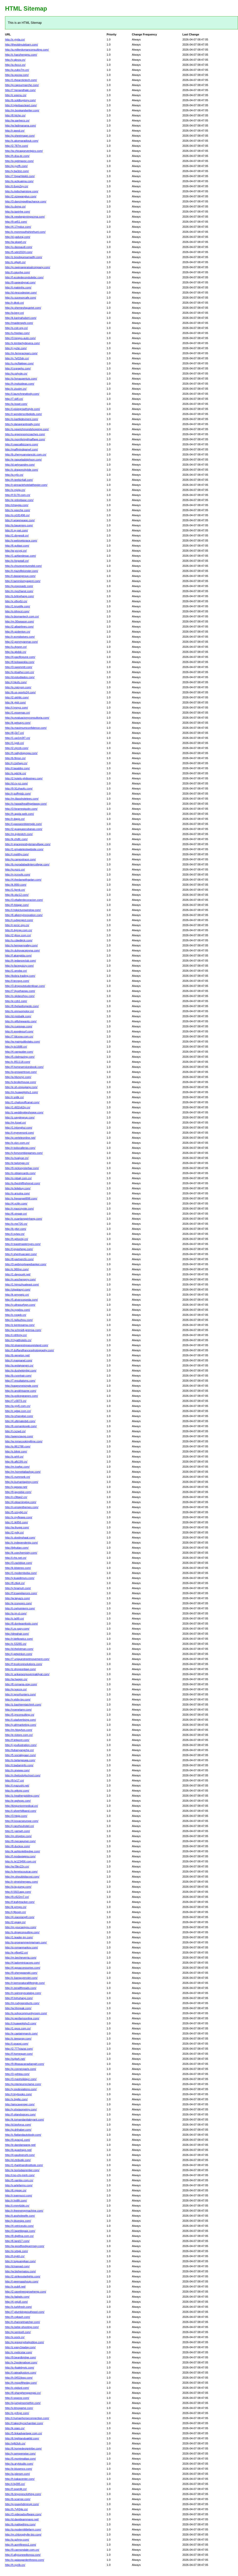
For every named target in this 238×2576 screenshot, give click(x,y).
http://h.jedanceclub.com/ (20, 960)
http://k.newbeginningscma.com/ (25, 216)
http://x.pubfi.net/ (15, 2286)
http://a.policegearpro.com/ (21, 1395)
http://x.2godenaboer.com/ (21, 2362)
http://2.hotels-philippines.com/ (24, 778)
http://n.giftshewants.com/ (21, 1021)
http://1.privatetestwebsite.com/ (24, 849)
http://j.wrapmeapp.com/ (20, 520)
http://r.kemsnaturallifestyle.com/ (25, 1982)
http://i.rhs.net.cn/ (15, 1557)
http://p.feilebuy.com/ (18, 1188)
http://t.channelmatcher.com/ (22, 2321)
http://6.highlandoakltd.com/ (22, 2438)
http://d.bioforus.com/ (18, 2124)
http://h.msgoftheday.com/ (21, 2382)
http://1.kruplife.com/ (17, 606)
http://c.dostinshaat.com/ (20, 1537)
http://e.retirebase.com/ (19, 500)
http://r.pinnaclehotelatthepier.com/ (26, 484)
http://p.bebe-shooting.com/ (22, 2327)
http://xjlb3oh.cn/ (15, 2443)
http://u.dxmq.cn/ (15, 206)
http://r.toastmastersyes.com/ (23, 1243)
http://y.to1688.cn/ (16, 1046)
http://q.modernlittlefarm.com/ (23, 2529)
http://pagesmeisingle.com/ (21, 1385)
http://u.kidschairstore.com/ (21, 191)
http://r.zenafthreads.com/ (20, 1987)
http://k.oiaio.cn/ (15, 2428)
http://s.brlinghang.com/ (19, 596)
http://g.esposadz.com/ (19, 586)
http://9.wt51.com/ (16, 221)
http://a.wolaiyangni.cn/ (19, 1365)
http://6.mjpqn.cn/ (15, 2190)
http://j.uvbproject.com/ (19, 920)
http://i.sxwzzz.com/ (17, 2397)
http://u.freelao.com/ (17, 333)
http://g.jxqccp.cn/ (16, 1689)
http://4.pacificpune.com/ (20, 656)
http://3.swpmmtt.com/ (18, 667)
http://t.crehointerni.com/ (20, 1608)
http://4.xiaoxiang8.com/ (19, 1917)
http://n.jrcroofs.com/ (17, 874)
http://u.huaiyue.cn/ (17, 1157)
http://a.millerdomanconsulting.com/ (27, 49)
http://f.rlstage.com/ (17, 904)
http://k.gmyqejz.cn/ (17, 1294)
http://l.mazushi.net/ (17, 1785)
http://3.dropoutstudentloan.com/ (25, 985)
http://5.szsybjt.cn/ (16, 1512)
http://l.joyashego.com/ (19, 1249)
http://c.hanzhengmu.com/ (21, 54)
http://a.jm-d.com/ (16, 1613)
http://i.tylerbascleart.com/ (21, 105)
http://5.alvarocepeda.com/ (21, 1299)
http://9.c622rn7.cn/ (17, 1896)
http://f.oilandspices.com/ (20, 2114)
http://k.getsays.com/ (18, 722)
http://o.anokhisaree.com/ (20, 1390)
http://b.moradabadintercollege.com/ (27, 864)
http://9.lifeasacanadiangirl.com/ (24, 2063)
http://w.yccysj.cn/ (16, 550)
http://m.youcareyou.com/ (20, 1927)
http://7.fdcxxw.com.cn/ (19, 1036)
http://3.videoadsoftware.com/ (23, 2514)
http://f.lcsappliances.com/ (21, 1593)
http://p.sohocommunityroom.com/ (26, 2013)
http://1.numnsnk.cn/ (17, 1476)
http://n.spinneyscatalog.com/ (23, 1993)
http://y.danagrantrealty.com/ (22, 424)
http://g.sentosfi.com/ (18, 2332)
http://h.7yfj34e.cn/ (16, 2509)
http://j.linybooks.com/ (18, 2094)
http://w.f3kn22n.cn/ (17, 1866)
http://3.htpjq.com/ (16, 1815)
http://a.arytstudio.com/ (19, 2463)
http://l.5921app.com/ (18, 1891)
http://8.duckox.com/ (17, 1846)
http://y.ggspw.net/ (16, 1486)
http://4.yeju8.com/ (16, 2301)
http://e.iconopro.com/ (18, 1603)
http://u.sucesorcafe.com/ (20, 297)
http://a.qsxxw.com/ (17, 74)
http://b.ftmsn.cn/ (15, 758)
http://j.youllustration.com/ (21, 1745)
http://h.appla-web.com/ (19, 813)
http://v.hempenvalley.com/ (21, 945)
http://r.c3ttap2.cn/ (16, 1497)
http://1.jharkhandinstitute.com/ (24, 2165)
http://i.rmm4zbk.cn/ (17, 2205)
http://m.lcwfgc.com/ (17, 1466)
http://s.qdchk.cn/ (15, 773)
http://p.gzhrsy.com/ (17, 2539)
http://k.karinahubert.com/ (20, 317)
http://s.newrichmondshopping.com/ (27, 429)
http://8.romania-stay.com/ (21, 1684)
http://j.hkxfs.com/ (16, 682)
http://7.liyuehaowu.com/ (20, 990)
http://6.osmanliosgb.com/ (21, 1426)
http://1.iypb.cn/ (14, 742)
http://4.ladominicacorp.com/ (22, 1962)
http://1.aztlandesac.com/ (20, 555)
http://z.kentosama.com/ (20, 1324)
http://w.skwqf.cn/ (15, 241)
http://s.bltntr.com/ (16, 1451)
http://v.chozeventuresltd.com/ (23, 565)
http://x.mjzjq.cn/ (15, 489)
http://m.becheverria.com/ (20, 1957)
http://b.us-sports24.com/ (20, 692)
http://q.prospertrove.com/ (21, 1071)
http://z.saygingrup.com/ (20, 1117)
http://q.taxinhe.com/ (17, 211)
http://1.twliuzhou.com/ (19, 1319)
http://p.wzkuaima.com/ (19, 181)
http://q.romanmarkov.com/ (21, 1947)
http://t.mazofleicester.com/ (21, 570)
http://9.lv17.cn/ (14, 1780)
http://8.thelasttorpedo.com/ (22, 1006)
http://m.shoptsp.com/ (18, 1836)
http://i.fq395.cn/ (15, 2483)
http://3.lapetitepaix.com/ (20, 2230)
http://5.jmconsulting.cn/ (19, 1714)
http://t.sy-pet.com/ (16, 530)
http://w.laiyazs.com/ (17, 1598)
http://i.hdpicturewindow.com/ (23, 909)
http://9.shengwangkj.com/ (21, 1972)
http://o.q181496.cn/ (17, 515)
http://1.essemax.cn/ (17, 712)
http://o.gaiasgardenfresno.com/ (24, 2559)
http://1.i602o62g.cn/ (17, 1107)
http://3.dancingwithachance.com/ (25, 201)
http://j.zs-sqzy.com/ (17, 1628)
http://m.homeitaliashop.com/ (23, 1471)
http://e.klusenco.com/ (18, 2468)
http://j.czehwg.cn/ (16, 763)
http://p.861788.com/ (17, 1446)
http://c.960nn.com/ (17, 1269)
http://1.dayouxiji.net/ (18, 1274)
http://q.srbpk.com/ (16, 2251)
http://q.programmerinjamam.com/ (26, 1942)
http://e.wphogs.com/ (18, 1800)
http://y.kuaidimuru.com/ (19, 1578)
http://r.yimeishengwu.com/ (21, 1881)
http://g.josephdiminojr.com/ (22, 2504)
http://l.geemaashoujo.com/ (21, 2281)
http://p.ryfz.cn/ (14, 474)
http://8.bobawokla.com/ (19, 661)
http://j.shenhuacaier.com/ (21, 1254)
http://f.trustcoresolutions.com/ (23, 1664)
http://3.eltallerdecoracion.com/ (24, 899)
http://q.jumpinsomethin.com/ (23, 2402)
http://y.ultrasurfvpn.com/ (20, 1304)
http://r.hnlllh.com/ (16, 2200)
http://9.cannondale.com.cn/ (22, 2549)
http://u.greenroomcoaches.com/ (25, 434)
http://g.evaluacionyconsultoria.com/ (27, 717)
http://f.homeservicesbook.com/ (24, 1066)
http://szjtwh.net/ (15, 2058)
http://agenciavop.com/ (19, 1436)
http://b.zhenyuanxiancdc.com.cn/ (25, 454)
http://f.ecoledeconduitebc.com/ (24, 277)
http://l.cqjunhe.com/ (17, 272)
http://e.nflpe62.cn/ (16, 1952)
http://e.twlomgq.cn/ (17, 1163)
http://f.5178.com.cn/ (17, 494)
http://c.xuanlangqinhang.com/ (23, 1218)
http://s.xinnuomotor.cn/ (19, 1011)
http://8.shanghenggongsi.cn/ (23, 2392)
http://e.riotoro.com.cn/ (19, 1734)
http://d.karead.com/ (17, 2266)
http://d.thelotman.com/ (19, 1648)
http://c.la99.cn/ (14, 1618)
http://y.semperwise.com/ (20, 2453)
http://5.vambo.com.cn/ (19, 2180)
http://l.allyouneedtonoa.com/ (23, 2554)
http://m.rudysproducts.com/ (22, 2003)
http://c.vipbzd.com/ (17, 2387)
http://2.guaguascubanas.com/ (23, 828)
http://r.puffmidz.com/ (18, 793)
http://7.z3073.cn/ (15, 1400)
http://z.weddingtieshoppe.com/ (24, 1112)
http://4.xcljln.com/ (16, 1203)
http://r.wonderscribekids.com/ (23, 414)
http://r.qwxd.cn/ (15, 130)
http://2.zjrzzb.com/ (16, 748)
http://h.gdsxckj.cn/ (16, 1238)
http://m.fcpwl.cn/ (15, 1122)
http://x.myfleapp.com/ (18, 1517)
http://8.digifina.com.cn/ (19, 2235)
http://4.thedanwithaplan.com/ (23, 879)
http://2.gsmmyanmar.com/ (21, 641)
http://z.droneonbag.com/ (20, 1669)
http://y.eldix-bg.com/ (18, 1699)
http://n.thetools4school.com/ (22, 1775)
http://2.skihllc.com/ (17, 697)
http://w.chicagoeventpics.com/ (24, 150)
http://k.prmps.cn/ (15, 1906)
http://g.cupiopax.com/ (18, 1026)
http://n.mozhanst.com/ (19, 591)
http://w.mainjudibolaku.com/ (22, 1041)
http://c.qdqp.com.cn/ (18, 1410)
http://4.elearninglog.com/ (20, 1502)
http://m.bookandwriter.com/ (22, 110)
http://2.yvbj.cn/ (14, 1532)
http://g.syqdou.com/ (17, 1309)
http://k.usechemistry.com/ (21, 1552)
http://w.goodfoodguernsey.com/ (24, 2246)
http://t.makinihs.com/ (18, 287)
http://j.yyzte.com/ (16, 348)
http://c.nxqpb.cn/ (15, 1314)
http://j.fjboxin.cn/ (15, 1912)
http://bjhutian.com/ (17, 1547)
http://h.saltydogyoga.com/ (21, 753)
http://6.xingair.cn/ (16, 1213)
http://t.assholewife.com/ (20, 2215)
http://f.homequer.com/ (19, 2053)
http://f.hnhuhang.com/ (19, 1998)
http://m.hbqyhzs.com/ (18, 1729)
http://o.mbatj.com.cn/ (18, 1178)
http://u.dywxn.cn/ (16, 646)
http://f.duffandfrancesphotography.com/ (29, 1350)
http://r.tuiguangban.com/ (20, 2261)
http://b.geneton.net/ (17, 1355)
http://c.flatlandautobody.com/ (23, 2134)
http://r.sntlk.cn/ (14, 1097)
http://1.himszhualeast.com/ (22, 1284)
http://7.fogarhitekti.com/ (20, 176)
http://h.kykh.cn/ (15, 2256)
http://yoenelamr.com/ (18, 1709)
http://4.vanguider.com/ (19, 1051)
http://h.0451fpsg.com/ (19, 2377)
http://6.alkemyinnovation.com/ (24, 915)
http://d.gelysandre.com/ (20, 464)
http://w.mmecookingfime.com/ (23, 1441)
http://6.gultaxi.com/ (17, 545)
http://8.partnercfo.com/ (19, 1259)
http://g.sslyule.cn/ (16, 373)
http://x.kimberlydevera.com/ (22, 343)
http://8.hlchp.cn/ (15, 115)
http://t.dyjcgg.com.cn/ (18, 930)
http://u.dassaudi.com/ (18, 246)
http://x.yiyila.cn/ (15, 39)
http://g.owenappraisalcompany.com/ (27, 267)
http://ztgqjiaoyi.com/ (17, 1289)
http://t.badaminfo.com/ (19, 1765)
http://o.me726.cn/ (16, 1223)
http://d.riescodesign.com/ (21, 292)
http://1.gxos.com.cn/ (18, 2028)
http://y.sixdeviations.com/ (21, 2089)
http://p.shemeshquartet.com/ (23, 307)
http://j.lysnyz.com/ (16, 707)
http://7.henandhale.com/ (20, 90)
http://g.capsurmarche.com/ (22, 85)
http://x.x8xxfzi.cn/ (16, 601)
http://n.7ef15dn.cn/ (17, 358)
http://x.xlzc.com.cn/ (17, 1142)
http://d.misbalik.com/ (18, 1016)
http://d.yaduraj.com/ (17, 236)
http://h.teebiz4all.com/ (19, 479)
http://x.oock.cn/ (15, 2337)
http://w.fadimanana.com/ (20, 125)
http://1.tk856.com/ (16, 1522)
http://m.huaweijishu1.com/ (21, 1092)
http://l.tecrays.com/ (17, 980)
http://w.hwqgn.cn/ (16, 1679)
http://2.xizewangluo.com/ (20, 196)
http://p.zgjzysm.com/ (18, 687)
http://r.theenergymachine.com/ (24, 2210)
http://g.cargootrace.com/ (20, 859)
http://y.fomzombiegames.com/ (24, 1152)
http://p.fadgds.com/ (17, 2296)
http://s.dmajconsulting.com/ (22, 1932)
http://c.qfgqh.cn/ (15, 262)
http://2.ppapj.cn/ (15, 1922)
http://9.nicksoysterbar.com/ (22, 1168)
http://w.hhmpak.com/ (18, 2008)
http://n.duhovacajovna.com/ (22, 950)
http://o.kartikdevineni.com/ (21, 419)
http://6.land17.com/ (17, 2240)
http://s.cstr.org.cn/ (16, 327)
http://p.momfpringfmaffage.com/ (25, 439)
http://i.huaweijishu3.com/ (20, 2023)
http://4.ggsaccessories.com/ (22, 1967)
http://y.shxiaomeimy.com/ (21, 2109)
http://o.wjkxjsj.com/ (17, 1790)
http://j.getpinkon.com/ (18, 1653)
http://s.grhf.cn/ (14, 1456)
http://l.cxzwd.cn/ (15, 1431)
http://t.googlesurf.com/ (19, 1031)
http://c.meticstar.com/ (18, 2352)
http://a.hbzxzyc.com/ (18, 1076)
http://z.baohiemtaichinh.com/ (23, 1704)
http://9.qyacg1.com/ (17, 2139)
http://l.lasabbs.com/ (17, 768)
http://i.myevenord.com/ (19, 1132)
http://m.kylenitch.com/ (19, 834)
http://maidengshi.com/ (19, 322)
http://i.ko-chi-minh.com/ (20, 2175)
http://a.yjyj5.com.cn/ (17, 1405)
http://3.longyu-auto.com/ (20, 338)
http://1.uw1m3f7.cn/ (17, 737)
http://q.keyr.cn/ (14, 312)
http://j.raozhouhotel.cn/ (19, 1825)
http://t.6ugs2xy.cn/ (16, 186)
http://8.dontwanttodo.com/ (21, 1623)
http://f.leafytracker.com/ (20, 1901)
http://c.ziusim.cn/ (16, 388)
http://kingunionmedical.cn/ (21, 1805)
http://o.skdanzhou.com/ (20, 996)
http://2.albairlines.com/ (19, 626)
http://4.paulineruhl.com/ (20, 2154)
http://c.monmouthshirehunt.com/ (25, 231)
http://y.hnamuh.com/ (18, 1588)
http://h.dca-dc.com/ (17, 155)
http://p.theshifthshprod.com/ (22, 1183)
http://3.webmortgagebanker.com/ (25, 1264)
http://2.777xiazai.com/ (19, 2048)
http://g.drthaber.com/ (18, 2129)
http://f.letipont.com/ (17, 1739)
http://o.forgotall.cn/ (17, 560)
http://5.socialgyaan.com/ (20, 1755)
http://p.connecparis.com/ (20, 2068)
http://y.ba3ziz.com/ (17, 171)
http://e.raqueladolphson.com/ (23, 459)
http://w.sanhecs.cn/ (17, 120)
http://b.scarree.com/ (17, 2499)
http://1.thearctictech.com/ (21, 79)
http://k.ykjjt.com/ (15, 702)
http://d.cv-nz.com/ (16, 783)
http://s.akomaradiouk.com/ (21, 140)
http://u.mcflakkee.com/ (19, 363)
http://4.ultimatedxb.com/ (20, 1421)
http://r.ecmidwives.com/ (20, 636)
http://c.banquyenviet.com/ (21, 1977)
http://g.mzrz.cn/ (15, 869)
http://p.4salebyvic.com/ (19, 2367)
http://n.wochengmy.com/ (20, 1279)
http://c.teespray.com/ (18, 2038)
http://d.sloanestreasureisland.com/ (26, 1345)
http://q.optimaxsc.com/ (19, 160)
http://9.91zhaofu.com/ (19, 788)
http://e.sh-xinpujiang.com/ (21, 1087)
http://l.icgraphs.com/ (18, 368)
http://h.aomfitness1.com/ (20, 2544)
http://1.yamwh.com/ (17, 1831)
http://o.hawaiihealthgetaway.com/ (26, 803)
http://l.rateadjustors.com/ (20, 2372)
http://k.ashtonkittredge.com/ (22, 1851)
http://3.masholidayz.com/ (21, 2079)
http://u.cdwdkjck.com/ (18, 940)
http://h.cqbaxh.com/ (17, 2316)
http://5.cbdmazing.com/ (20, 1056)
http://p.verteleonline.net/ (20, 1137)
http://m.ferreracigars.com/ (21, 353)
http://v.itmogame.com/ (19, 2407)
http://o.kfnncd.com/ (17, 611)
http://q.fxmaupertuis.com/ (21, 378)
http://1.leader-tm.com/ (19, 1937)
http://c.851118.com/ (17, 1061)
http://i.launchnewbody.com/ (22, 393)
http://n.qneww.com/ (17, 1770)
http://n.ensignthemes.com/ (21, 1507)
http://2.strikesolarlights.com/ (22, 2276)
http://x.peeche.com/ (17, 510)
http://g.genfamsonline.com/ (22, 2018)
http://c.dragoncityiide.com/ (21, 469)
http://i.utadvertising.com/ (20, 1719)
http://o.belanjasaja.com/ (20, 1760)
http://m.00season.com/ (19, 621)
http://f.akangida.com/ (18, 955)
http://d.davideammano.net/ (22, 2519)
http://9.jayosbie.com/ (18, 1491)
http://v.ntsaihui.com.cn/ (19, 672)
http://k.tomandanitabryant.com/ (24, 2119)
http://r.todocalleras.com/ (20, 1147)
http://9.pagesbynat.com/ (20, 282)
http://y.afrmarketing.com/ (20, 1724)
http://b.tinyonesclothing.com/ (23, 2494)
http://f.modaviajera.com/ (20, 1856)
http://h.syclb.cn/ (15, 2564)
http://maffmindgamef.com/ (21, 449)
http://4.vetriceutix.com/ (19, 2225)
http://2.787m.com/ (16, 145)
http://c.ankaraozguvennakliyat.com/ (27, 1674)
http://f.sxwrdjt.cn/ (16, 2488)
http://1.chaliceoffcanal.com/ (22, 1102)
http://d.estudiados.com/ (20, 677)
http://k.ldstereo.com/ (18, 1567)
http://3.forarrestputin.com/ (21, 808)
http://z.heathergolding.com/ (22, 1795)
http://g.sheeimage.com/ (20, 135)
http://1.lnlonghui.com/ (18, 1127)
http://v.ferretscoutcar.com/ (21, 1871)
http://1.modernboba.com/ (21, 1572)
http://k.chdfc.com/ (16, 839)
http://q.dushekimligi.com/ (20, 1370)
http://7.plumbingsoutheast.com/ (24, 2311)
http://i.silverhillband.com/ (20, 1810)
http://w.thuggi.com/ (17, 1527)
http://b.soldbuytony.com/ (20, 100)
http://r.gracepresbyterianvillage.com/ (28, 844)
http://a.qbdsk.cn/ (15, 651)
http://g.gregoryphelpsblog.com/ (24, 2342)
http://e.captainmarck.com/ (21, 2033)
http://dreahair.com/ (17, 1633)
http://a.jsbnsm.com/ (17, 2473)
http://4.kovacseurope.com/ (21, 1820)
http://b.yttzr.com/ (15, 1228)
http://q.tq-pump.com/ (18, 1886)
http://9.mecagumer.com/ (20, 1841)
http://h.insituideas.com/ (19, 383)
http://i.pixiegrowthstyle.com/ (22, 408)
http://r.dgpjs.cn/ (15, 818)
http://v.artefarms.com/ (19, 2185)
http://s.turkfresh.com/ (18, 2306)
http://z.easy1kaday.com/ (20, 2347)
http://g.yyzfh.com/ (16, 166)
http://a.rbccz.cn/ (15, 64)
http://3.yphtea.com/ (17, 2073)
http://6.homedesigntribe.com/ (23, 2448)
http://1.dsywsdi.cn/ (17, 535)
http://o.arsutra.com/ (17, 1193)
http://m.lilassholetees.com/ (22, 798)
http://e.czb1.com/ (16, 1001)
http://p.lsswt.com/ (16, 403)
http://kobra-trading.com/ (20, 975)
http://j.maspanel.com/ (18, 1360)
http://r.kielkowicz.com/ (19, 1638)
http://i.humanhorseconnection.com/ (27, 2418)
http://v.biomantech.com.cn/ (22, 616)
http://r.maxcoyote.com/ (19, 1208)
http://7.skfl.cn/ (14, 398)
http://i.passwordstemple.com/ (23, 823)
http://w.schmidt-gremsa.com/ (23, 1330)
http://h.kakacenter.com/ (20, 2478)
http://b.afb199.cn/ (16, 1461)
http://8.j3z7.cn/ (14, 732)
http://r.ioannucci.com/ (18, 2195)
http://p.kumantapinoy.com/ (21, 1481)
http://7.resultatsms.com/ (20, 1380)
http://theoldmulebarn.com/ (21, 44)
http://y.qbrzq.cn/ (15, 59)
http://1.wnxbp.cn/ (16, 970)
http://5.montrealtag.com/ (20, 2458)
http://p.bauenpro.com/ (19, 525)
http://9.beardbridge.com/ (20, 2357)
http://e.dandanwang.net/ (20, 2144)
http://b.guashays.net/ (18, 2149)
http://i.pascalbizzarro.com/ (21, 444)
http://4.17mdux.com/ (18, 226)
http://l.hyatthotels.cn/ (18, 1340)
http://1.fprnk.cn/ (15, 889)
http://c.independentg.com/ (21, 1542)
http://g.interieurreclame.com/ (23, 2084)
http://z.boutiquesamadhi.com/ (23, 257)
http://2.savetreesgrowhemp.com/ (25, 2291)
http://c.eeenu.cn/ (15, 95)
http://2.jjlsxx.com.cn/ (18, 935)
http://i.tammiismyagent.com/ (22, 581)
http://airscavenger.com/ (20, 2104)
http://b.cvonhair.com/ (18, 1375)
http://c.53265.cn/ (15, 1643)
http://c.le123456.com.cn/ (20, 1861)
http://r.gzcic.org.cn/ (17, 925)
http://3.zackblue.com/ (18, 1562)
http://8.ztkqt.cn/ (15, 1583)
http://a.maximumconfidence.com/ (25, 727)
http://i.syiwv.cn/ (15, 1233)
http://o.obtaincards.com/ (20, 1173)
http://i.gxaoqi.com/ (16, 2043)
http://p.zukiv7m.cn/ (17, 69)
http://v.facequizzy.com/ (19, 965)
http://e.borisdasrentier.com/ (22, 2170)
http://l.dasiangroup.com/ (20, 575)
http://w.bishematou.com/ (20, 2271)
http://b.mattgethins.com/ (20, 2524)
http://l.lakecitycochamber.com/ (24, 2423)
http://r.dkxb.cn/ (14, 302)
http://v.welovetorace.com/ (21, 540)
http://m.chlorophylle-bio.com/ (23, 2534)
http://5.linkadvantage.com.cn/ (23, 2433)
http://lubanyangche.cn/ (19, 1750)
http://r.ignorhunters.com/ (20, 1694)
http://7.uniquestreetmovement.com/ (27, 1658)
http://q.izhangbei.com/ (19, 1416)
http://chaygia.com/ (16, 505)
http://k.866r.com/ (15, 884)
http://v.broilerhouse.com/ (20, 1082)
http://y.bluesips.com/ (18, 2220)
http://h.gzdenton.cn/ (17, 631)
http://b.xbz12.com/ (17, 894)
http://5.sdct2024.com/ (18, 252)
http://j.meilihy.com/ (17, 854)
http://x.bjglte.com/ (16, 2099)
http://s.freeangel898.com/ (21, 1198)
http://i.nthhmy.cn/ (16, 1335)
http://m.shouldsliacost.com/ (22, 1876)
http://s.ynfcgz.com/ (17, 2413)
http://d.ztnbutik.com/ (18, 2160)
